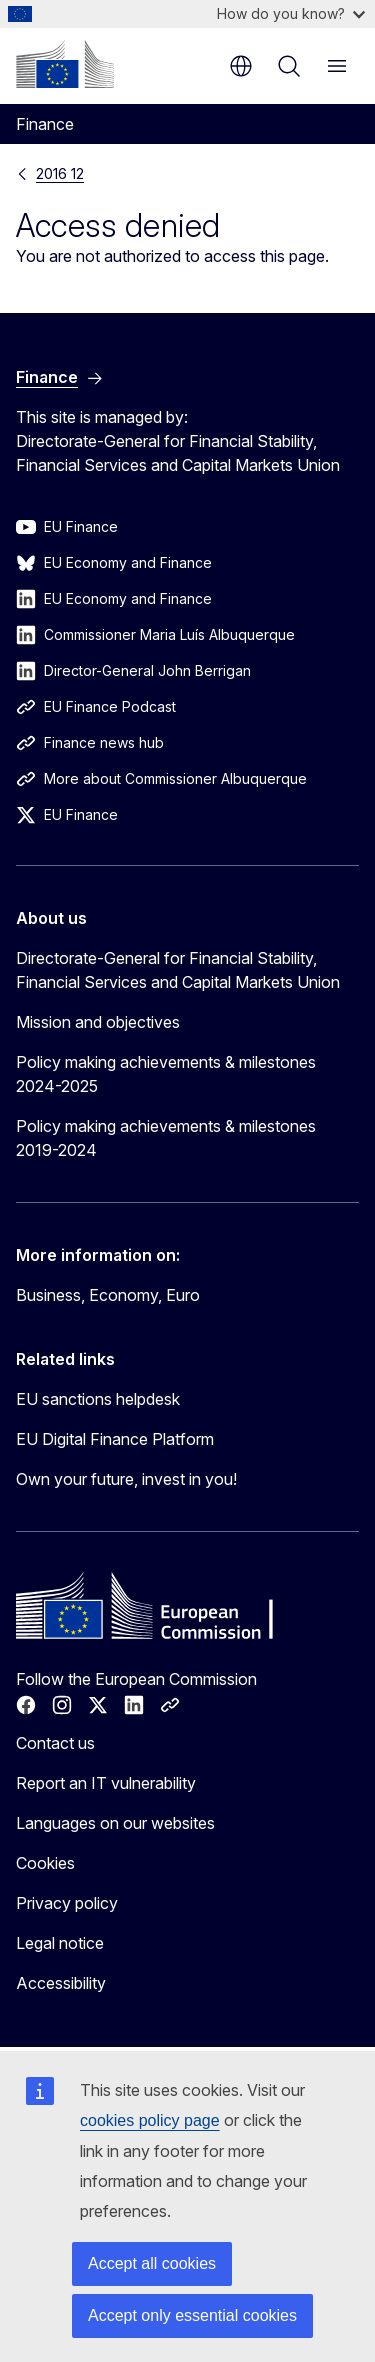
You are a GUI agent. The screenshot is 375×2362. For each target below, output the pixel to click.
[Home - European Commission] (65, 64)
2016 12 (60, 173)
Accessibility (61, 1983)
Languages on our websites (115, 1823)
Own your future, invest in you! (126, 1479)
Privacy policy (67, 1903)
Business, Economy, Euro (108, 1295)
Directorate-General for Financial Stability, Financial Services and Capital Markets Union (178, 970)
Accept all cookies (152, 2263)
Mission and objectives (98, 1022)
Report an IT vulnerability (106, 1783)
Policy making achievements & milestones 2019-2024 (166, 1138)
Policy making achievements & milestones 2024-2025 (166, 1074)
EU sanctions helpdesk (98, 1399)
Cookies (45, 1863)
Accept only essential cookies (192, 2315)
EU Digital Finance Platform (115, 1439)
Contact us (55, 1743)
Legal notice (60, 1943)
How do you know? (291, 13)
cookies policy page (150, 2120)
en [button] (241, 66)
